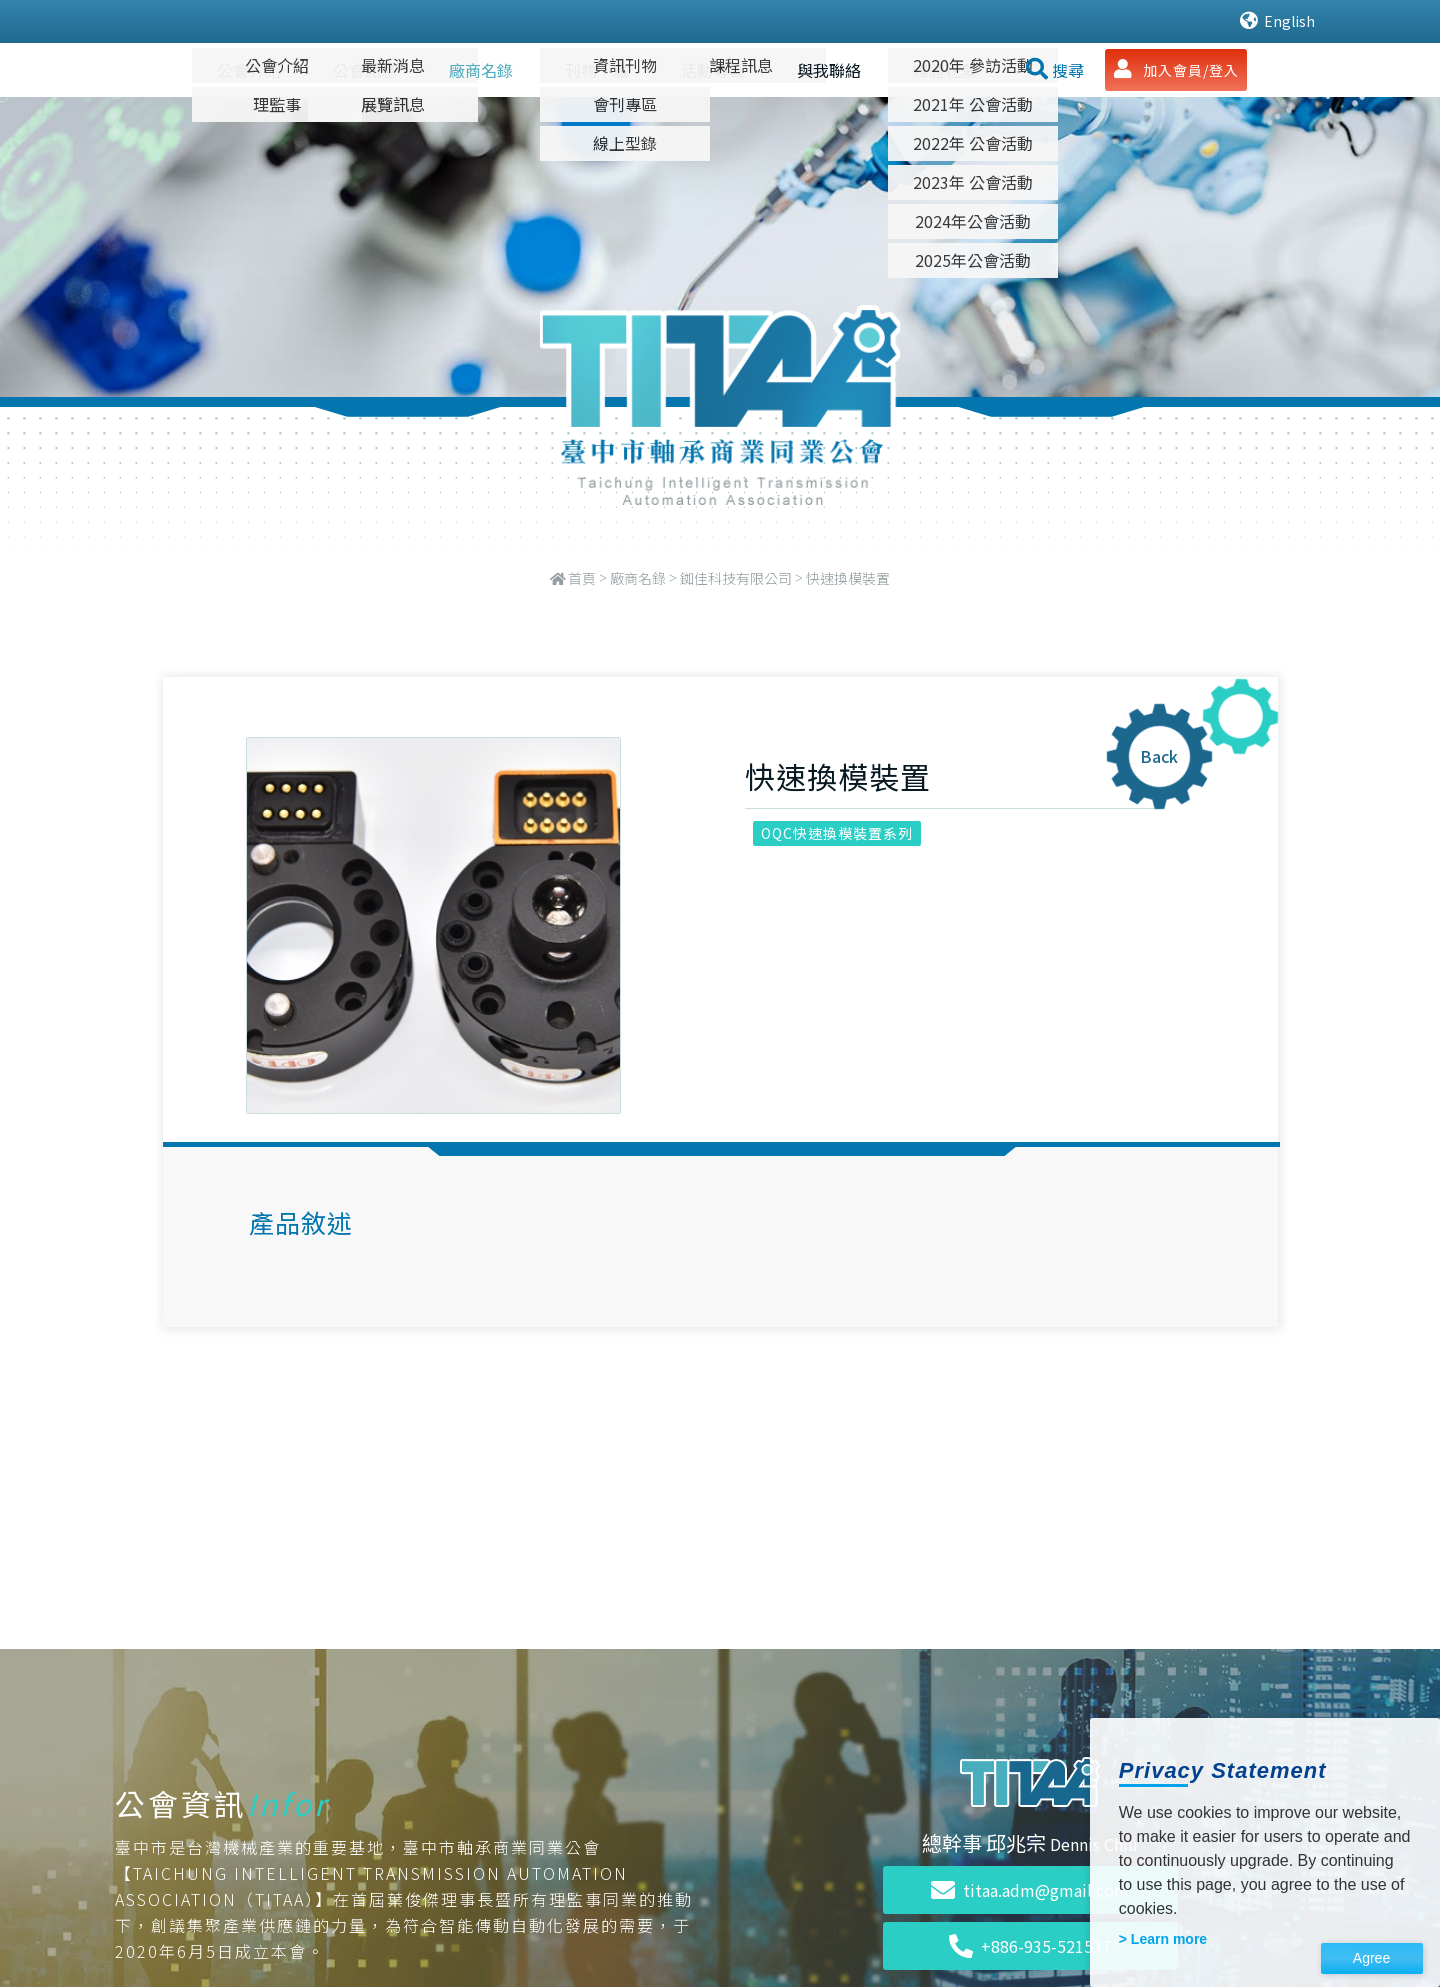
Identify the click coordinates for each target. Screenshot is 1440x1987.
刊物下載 (597, 70)
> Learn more (1163, 1939)
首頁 (582, 578)
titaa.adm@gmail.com (1030, 1890)
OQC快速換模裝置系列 (837, 833)
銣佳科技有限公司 (736, 578)
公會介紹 (249, 70)
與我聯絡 (829, 70)
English (1277, 21)
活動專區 (713, 70)
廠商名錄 (481, 70)
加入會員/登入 (1176, 69)
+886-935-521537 (1030, 1946)
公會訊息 (365, 70)
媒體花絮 (945, 70)
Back (1159, 756)
